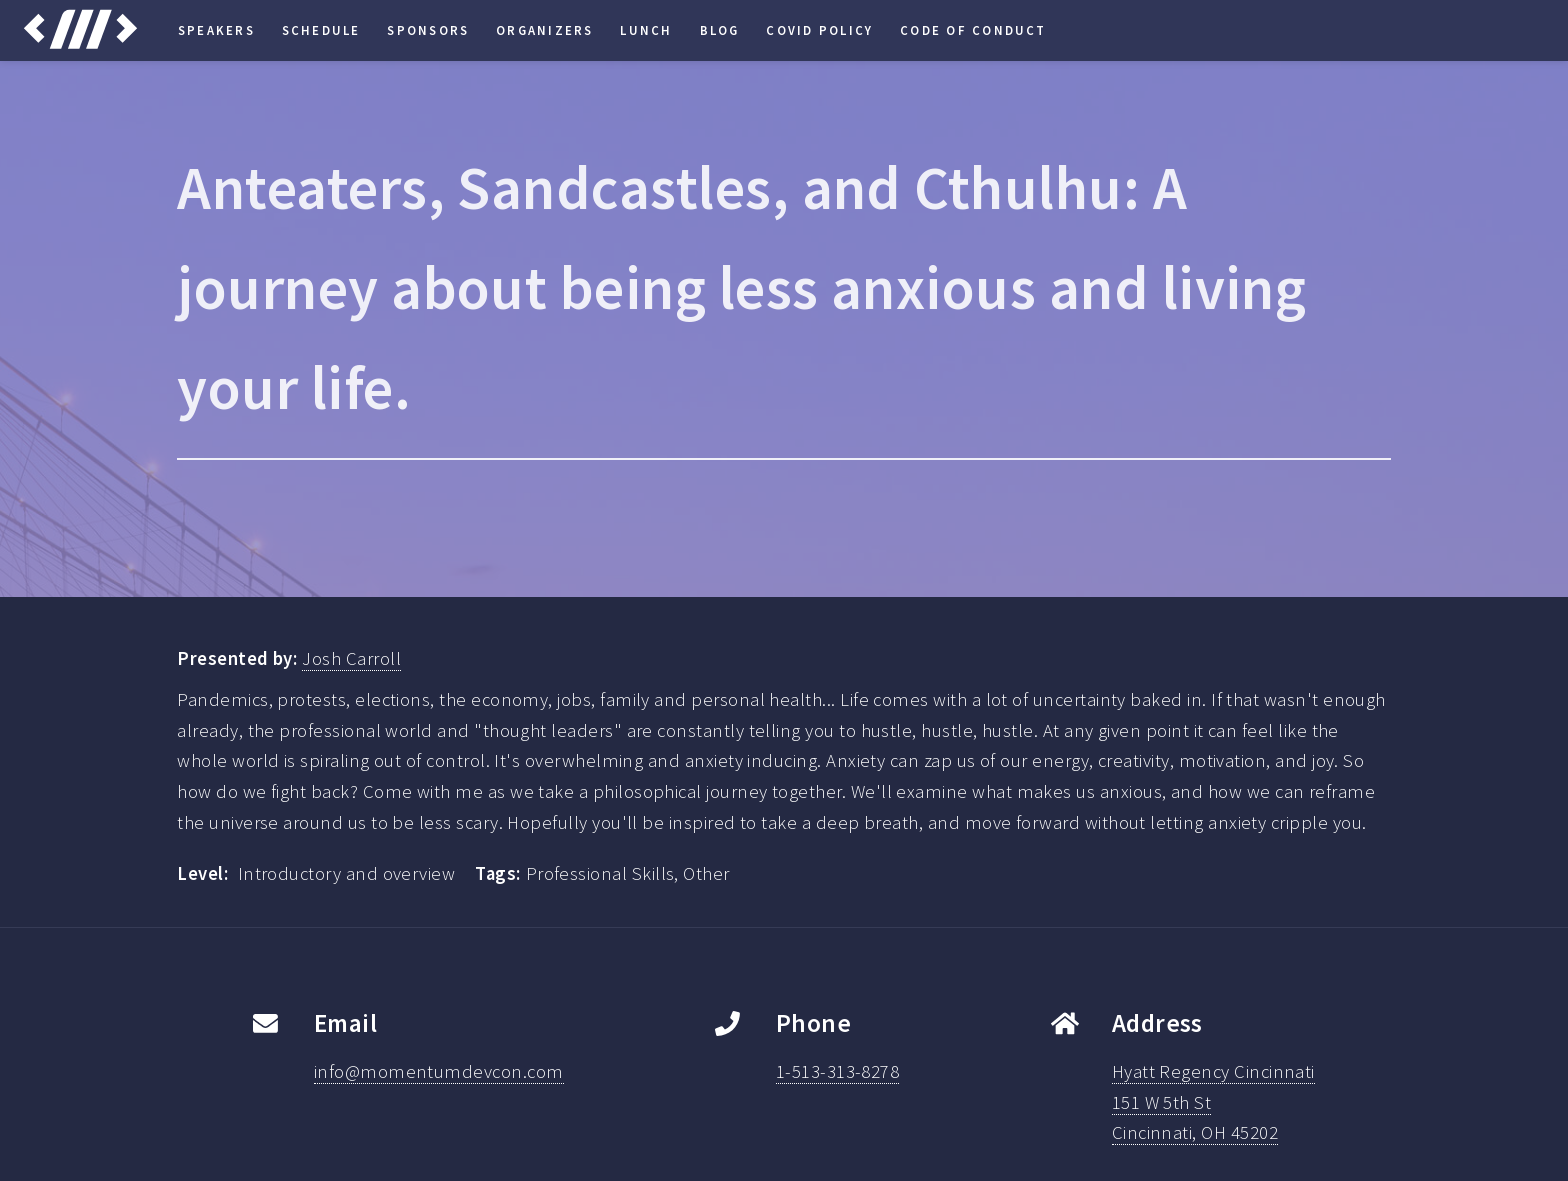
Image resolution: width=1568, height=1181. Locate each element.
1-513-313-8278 (838, 1071)
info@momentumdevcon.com (439, 1071)
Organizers (544, 30)
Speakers (216, 30)
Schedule (321, 30)
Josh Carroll (351, 658)
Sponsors (428, 30)
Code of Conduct (973, 30)
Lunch (646, 30)
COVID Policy (819, 30)
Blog (720, 30)
